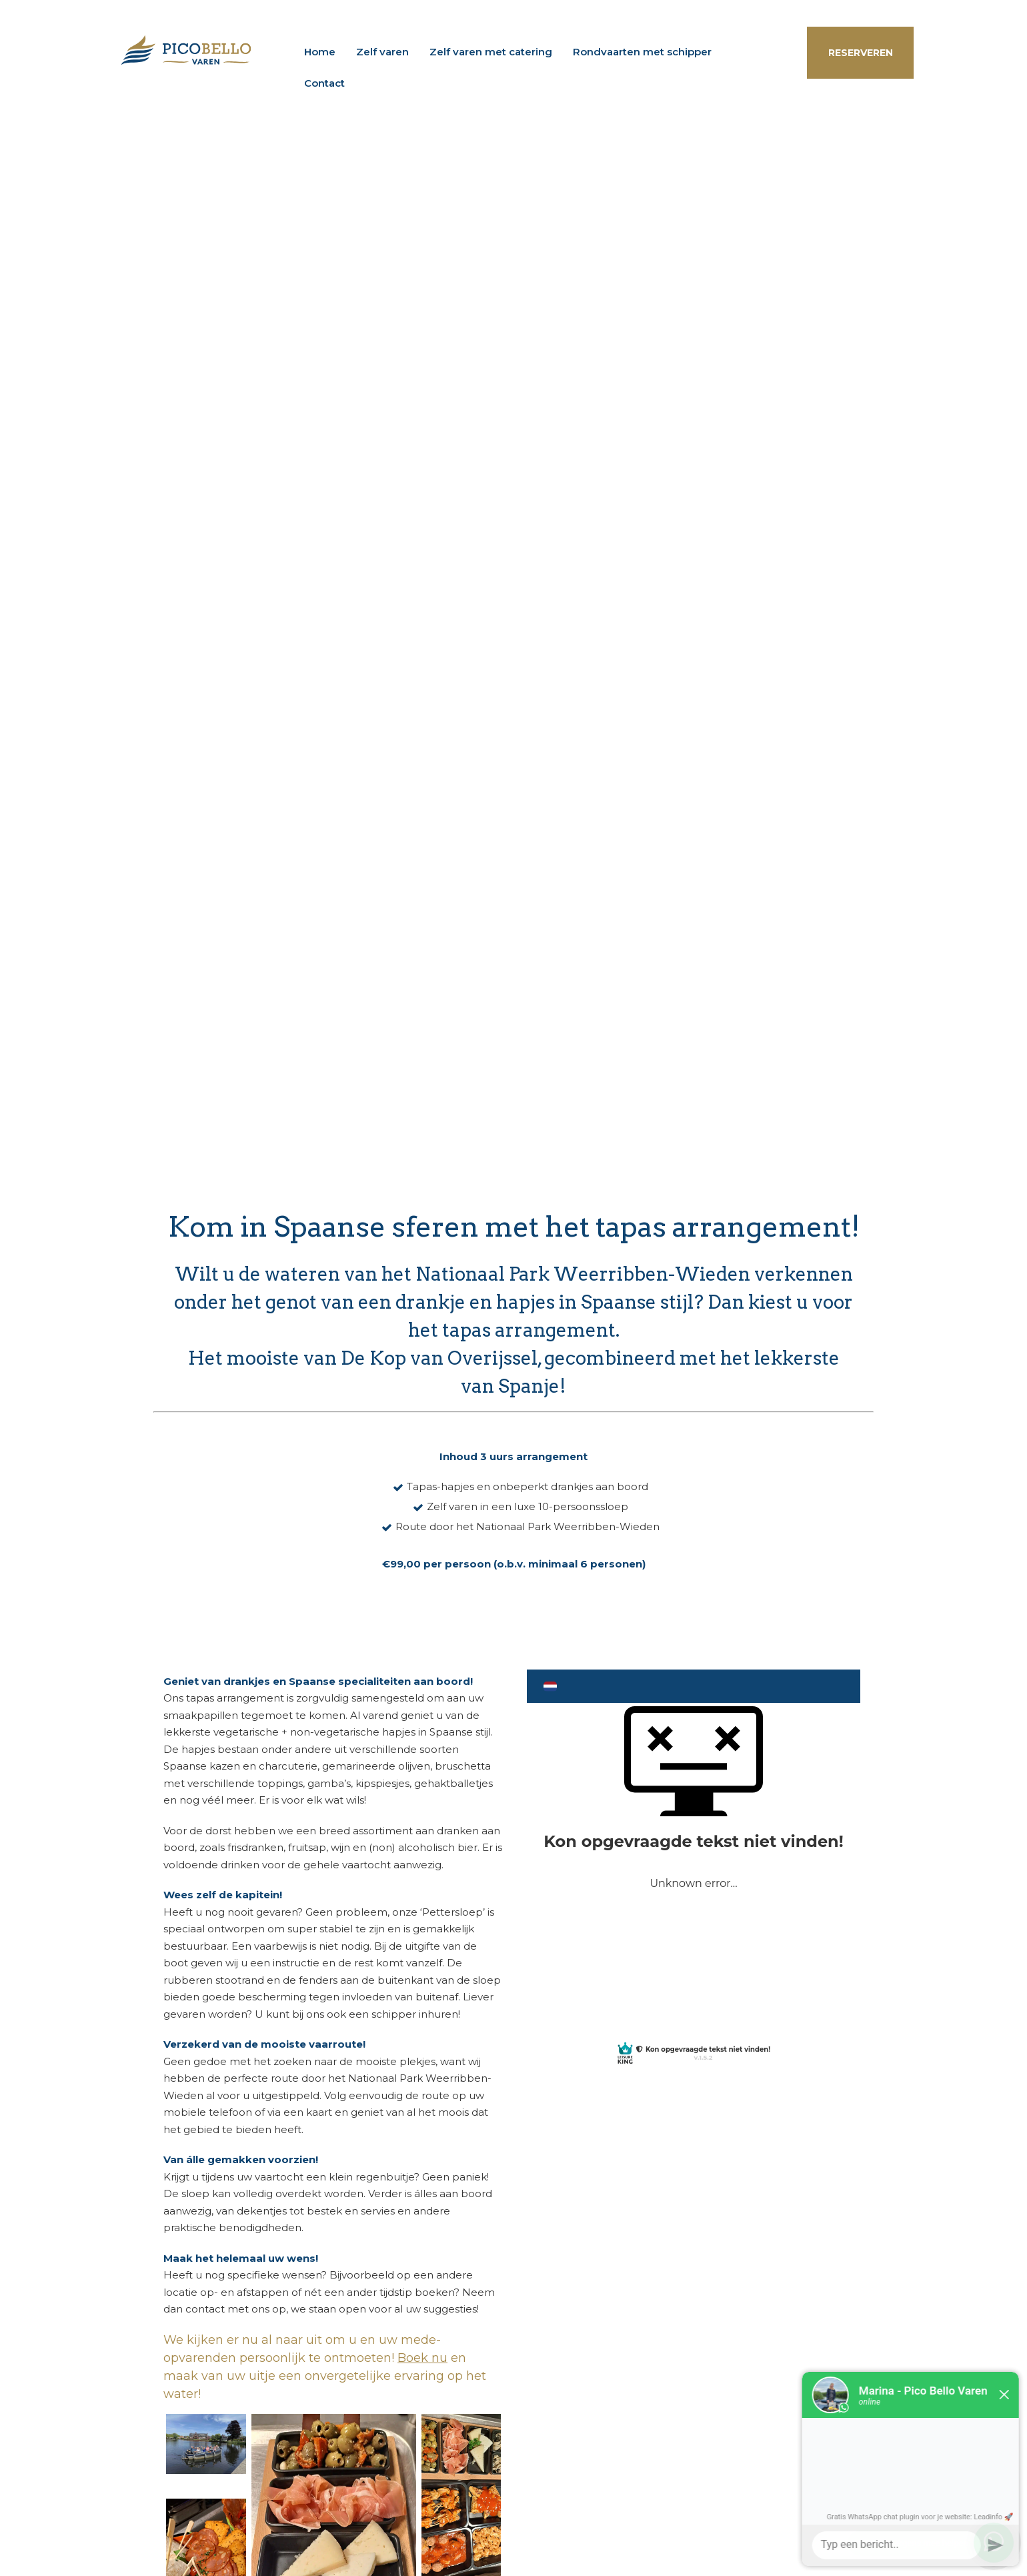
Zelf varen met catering (490, 51)
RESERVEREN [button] (860, 53)
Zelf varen (382, 51)
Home (319, 51)
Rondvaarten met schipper (642, 51)
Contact (324, 83)
